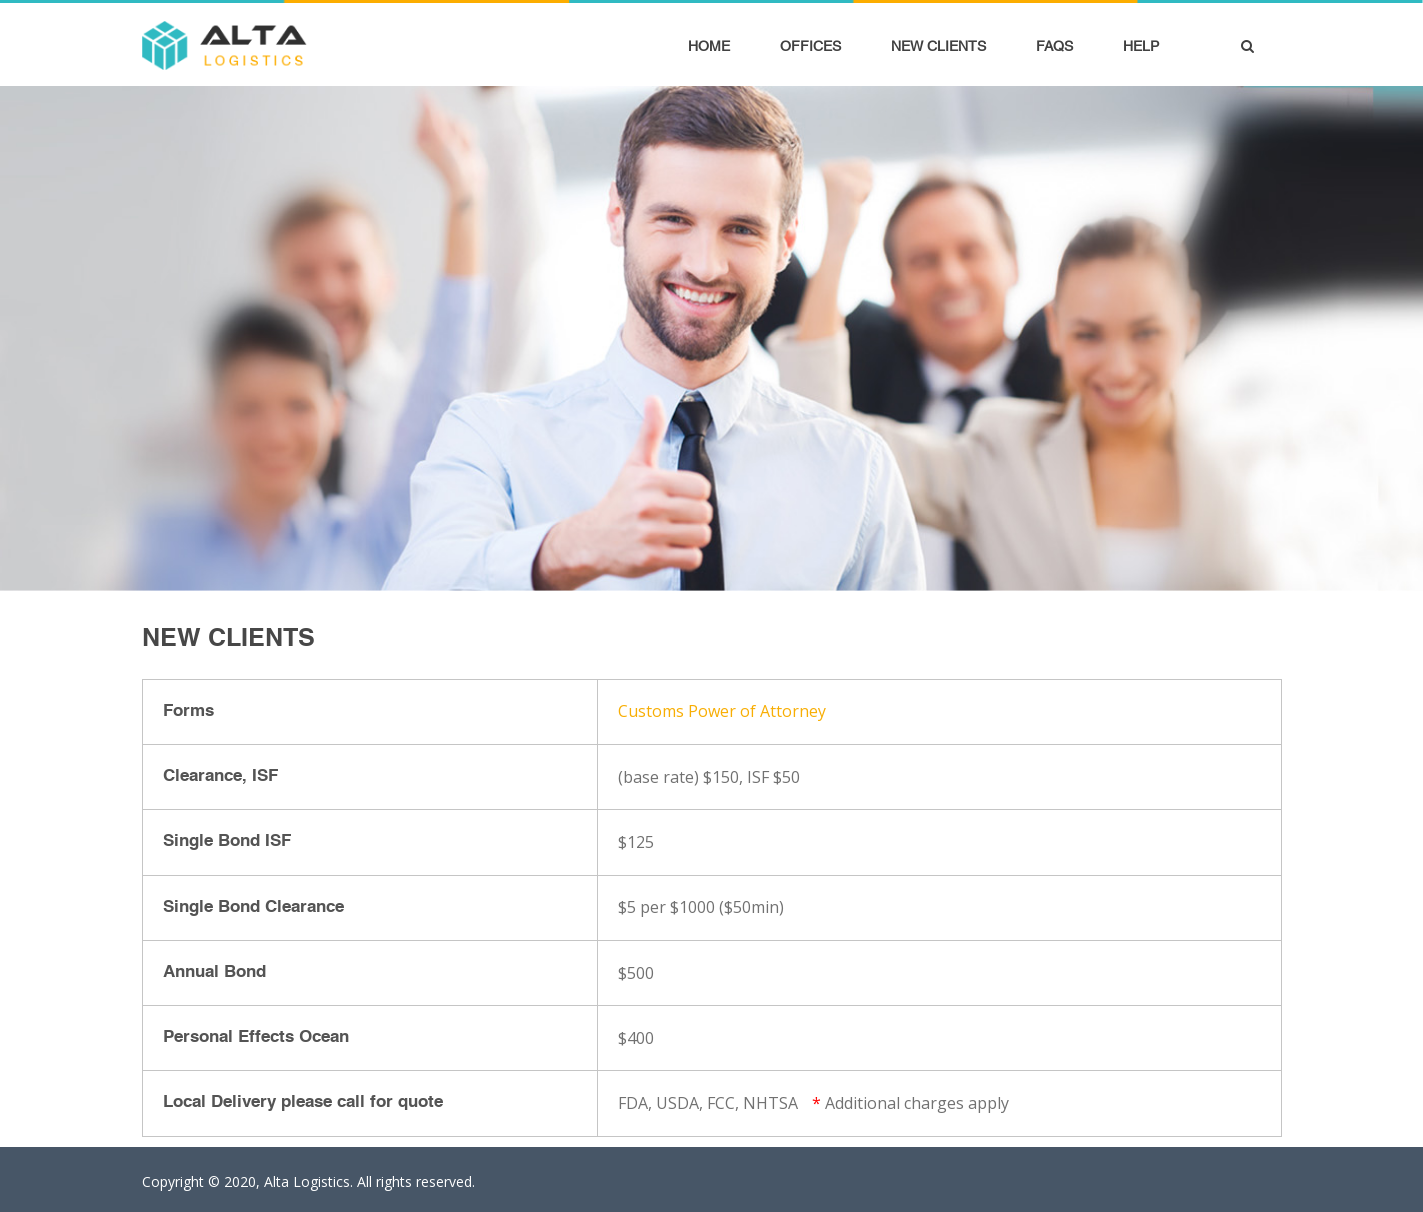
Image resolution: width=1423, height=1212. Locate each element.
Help (1141, 46)
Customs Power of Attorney (722, 711)
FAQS (1054, 46)
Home (709, 46)
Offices (810, 46)
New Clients (938, 46)
